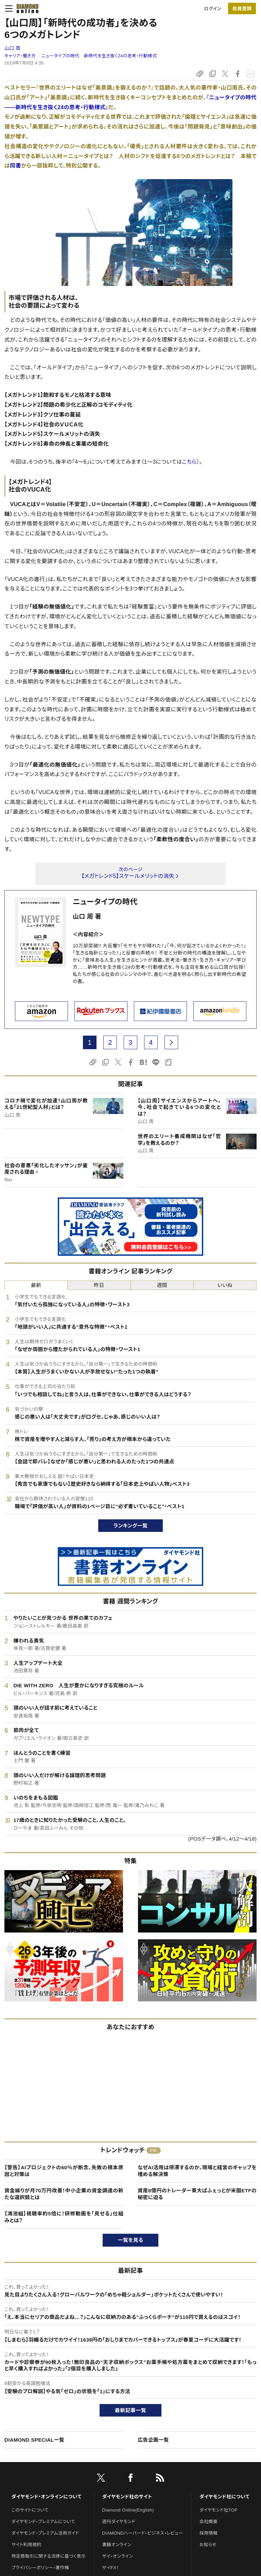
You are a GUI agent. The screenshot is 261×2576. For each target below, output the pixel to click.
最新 (36, 1285)
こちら (189, 462)
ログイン (212, 8)
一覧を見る (130, 2240)
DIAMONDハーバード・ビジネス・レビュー (142, 2533)
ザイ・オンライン (117, 2556)
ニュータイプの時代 (105, 902)
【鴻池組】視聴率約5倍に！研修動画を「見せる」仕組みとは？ (63, 2217)
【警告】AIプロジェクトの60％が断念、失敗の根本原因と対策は (63, 2171)
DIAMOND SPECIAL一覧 (34, 2440)
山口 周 (12, 48)
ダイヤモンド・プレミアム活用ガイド (45, 2533)
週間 (162, 1285)
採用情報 (208, 2533)
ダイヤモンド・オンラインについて (47, 2496)
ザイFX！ (110, 2567)
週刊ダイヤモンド (119, 2521)
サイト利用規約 (26, 2544)
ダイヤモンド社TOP (218, 2510)
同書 (15, 166)
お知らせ (207, 2544)
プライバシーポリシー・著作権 (40, 2567)
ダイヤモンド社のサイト (127, 2496)
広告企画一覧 (153, 2440)
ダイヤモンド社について (224, 2496)
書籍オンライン (117, 2544)
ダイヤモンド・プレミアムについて (43, 2521)
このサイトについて (30, 2510)
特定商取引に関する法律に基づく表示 (49, 2556)
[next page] (171, 1042)
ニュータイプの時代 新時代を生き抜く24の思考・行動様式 (99, 55)
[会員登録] (242, 8)
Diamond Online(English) (128, 2510)
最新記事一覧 (130, 2410)
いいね (225, 1285)
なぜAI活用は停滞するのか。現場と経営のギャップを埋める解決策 (197, 2171)
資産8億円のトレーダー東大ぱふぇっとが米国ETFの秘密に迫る (197, 2194)
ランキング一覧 (131, 1526)
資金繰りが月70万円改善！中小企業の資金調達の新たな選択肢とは (63, 2194)
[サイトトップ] (25, 8)
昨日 (99, 1285)
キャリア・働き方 (20, 55)
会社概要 (208, 2521)
